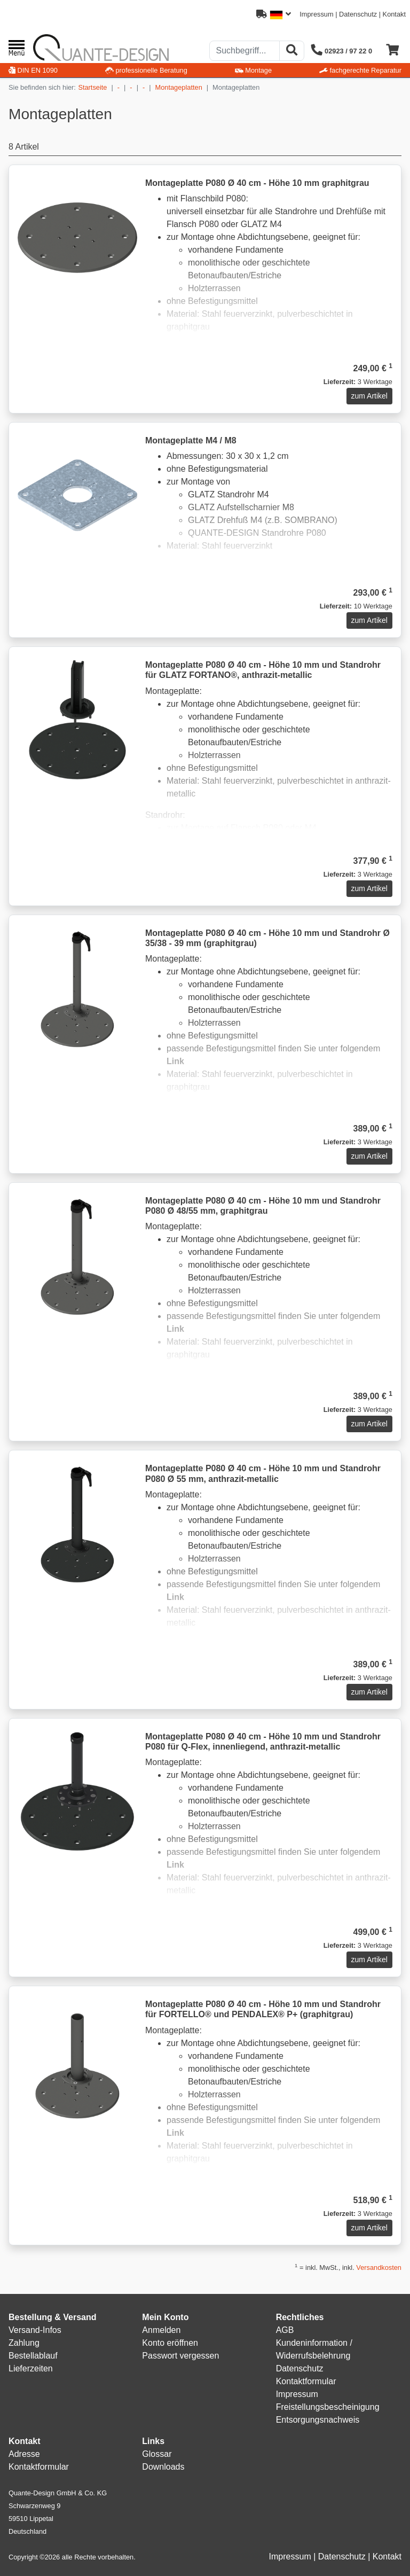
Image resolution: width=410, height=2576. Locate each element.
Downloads (163, 2466)
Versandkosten (378, 2267)
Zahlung (24, 2342)
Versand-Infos (35, 2330)
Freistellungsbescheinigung (328, 2406)
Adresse (24, 2453)
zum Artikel (369, 396)
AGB (285, 2330)
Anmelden (161, 2330)
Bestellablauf (33, 2355)
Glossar (156, 2453)
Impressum (316, 14)
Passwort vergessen (180, 2355)
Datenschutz (358, 14)
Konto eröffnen (170, 2342)
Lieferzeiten (31, 2368)
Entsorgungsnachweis (318, 2419)
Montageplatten (178, 87)
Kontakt (394, 14)
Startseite (92, 87)
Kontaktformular (306, 2381)
